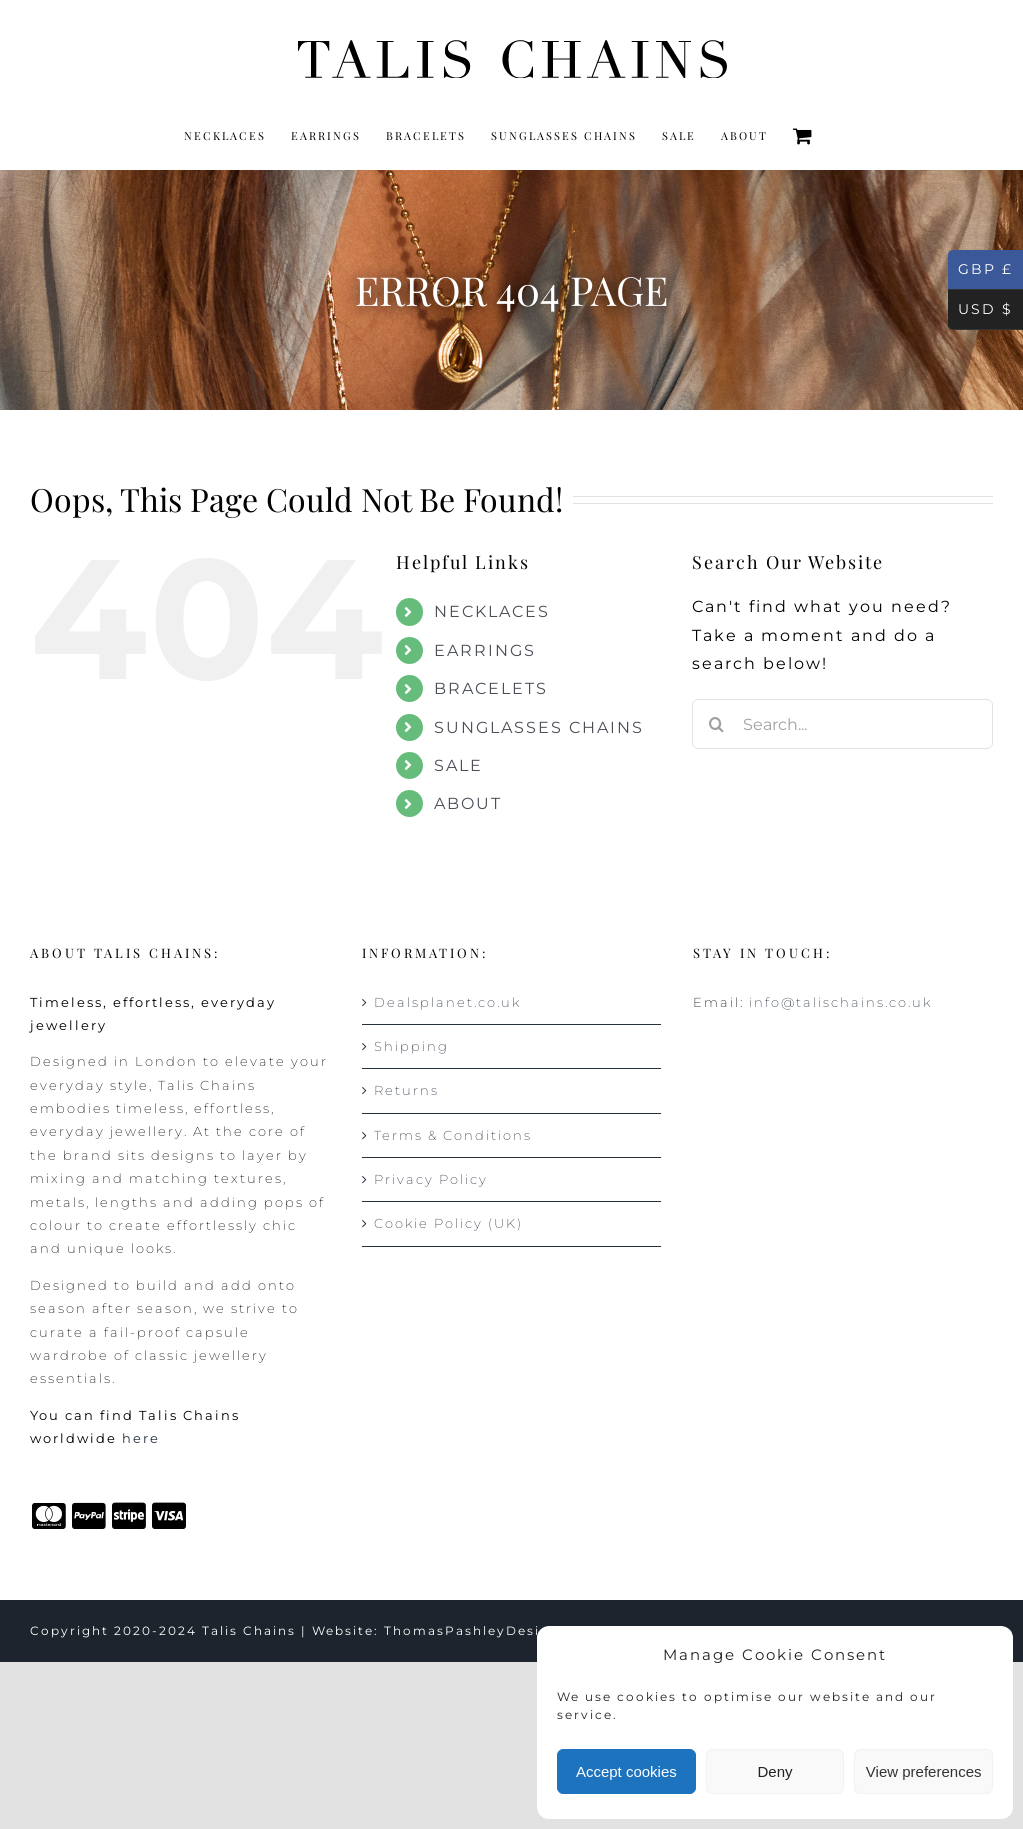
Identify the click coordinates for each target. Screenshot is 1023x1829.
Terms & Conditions (453, 1135)
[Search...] (842, 724)
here (141, 1438)
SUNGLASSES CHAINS (539, 727)
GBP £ (980, 270)
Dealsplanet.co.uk (447, 1002)
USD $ (980, 310)
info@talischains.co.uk (840, 1002)
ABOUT (468, 803)
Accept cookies (626, 1771)
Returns (406, 1090)
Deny (774, 1771)
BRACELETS (491, 688)
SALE (458, 765)
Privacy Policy (431, 1179)
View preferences (924, 1771)
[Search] (717, 724)
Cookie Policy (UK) (448, 1223)
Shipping (411, 1046)
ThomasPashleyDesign (472, 1630)
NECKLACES (492, 611)
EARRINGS (485, 650)
